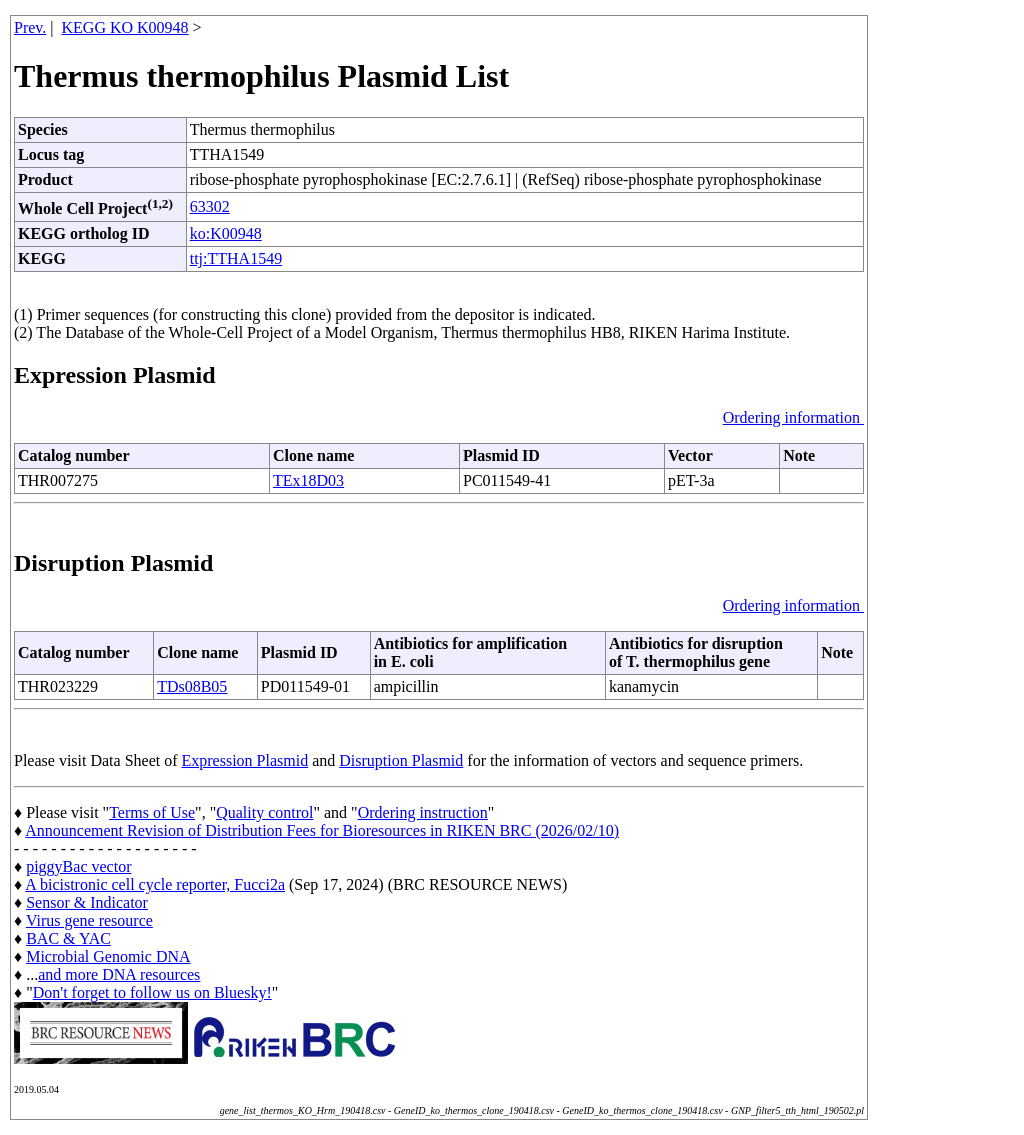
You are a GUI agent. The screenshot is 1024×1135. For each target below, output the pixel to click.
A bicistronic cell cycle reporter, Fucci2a (155, 884)
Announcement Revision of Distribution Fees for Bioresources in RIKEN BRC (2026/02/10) (322, 830)
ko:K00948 (226, 233)
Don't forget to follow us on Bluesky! (152, 992)
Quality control (264, 812)
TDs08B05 (192, 686)
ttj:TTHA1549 (236, 258)
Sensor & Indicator (87, 902)
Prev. (30, 27)
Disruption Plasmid (401, 760)
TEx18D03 (308, 480)
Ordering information (793, 417)
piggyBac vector (78, 866)
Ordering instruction (423, 812)
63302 (210, 206)
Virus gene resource (89, 920)
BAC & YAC (68, 938)
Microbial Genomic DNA (108, 956)
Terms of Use (152, 812)
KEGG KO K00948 (125, 27)
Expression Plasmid (245, 760)
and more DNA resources (119, 974)
